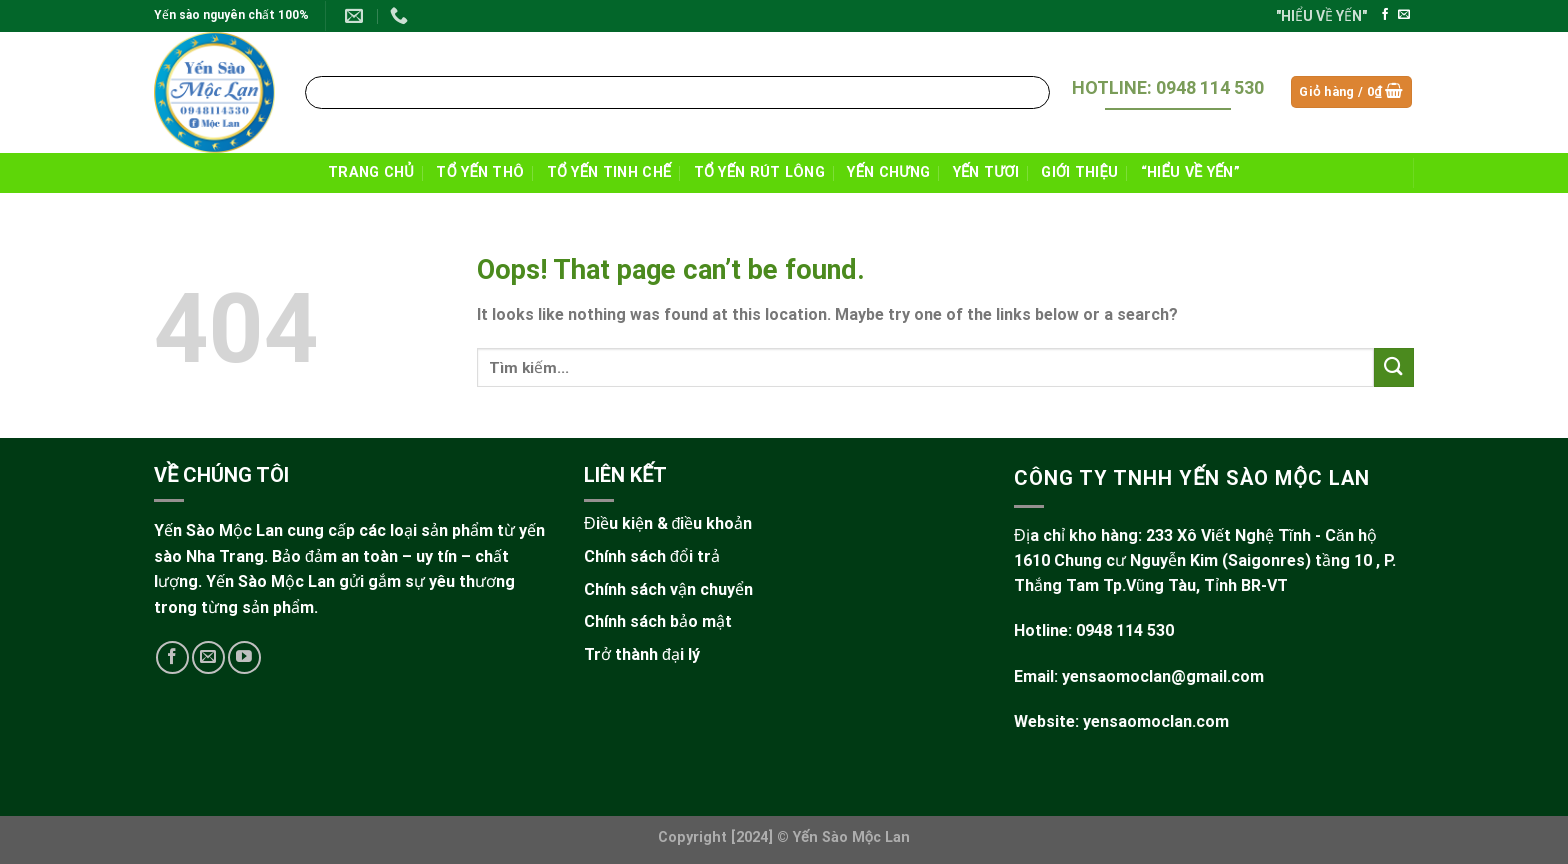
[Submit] (1032, 92)
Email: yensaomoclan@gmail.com (1139, 676)
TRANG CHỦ (371, 172)
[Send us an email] (1404, 15)
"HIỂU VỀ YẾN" (1321, 16)
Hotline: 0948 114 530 (1094, 630)
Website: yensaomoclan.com (1121, 721)
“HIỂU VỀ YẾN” (1190, 172)
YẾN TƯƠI (986, 172)
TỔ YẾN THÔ (480, 172)
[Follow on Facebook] (1385, 15)
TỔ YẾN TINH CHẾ (609, 172)
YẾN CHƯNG (888, 172)
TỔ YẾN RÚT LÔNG (759, 172)
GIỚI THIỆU (1079, 172)
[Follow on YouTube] (244, 657)
